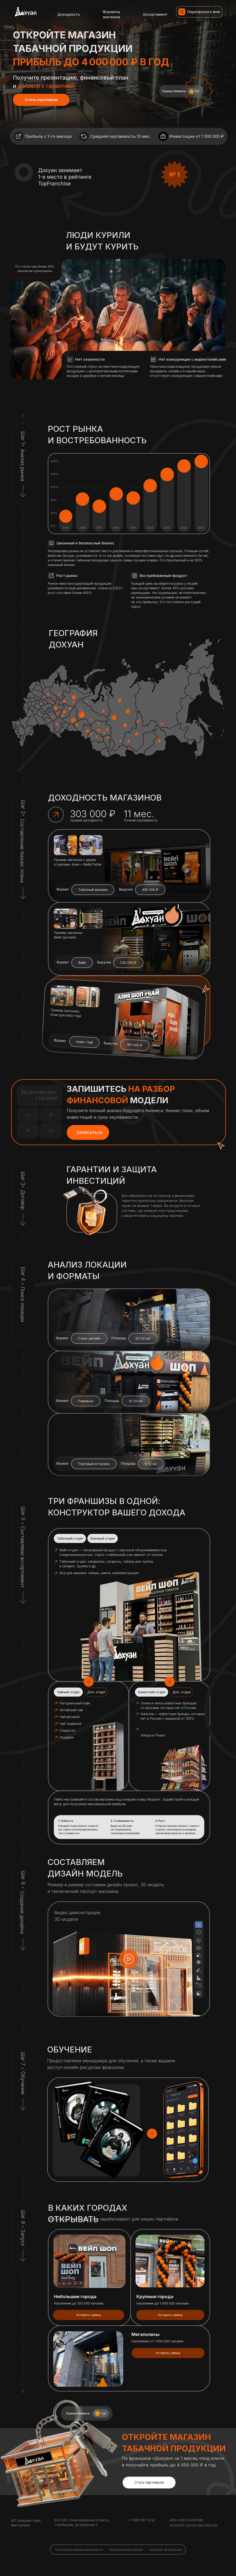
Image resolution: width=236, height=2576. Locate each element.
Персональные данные (126, 2549)
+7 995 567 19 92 (141, 2520)
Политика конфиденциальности (79, 2549)
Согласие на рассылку (165, 2549)
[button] (199, 12)
